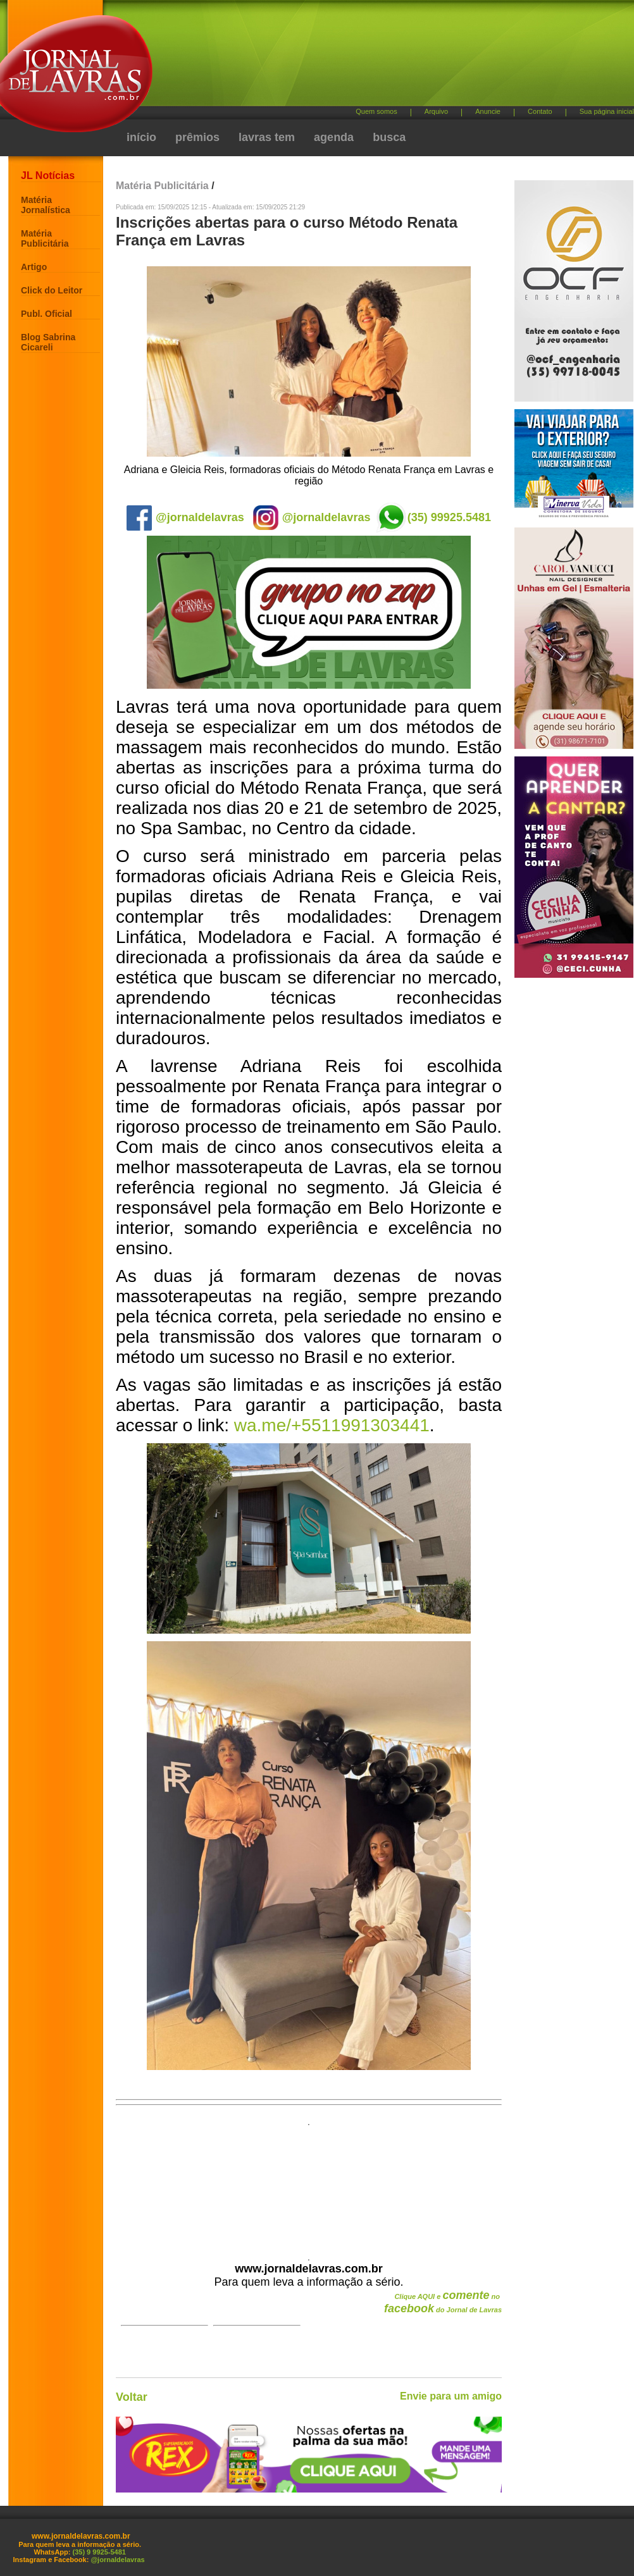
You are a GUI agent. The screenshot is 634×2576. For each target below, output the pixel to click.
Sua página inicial (607, 111)
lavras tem (267, 137)
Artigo (34, 267)
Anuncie (487, 111)
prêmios (197, 137)
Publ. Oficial (46, 314)
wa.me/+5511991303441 (332, 1425)
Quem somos (376, 111)
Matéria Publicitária (44, 238)
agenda (334, 137)
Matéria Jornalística (45, 205)
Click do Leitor (51, 290)
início (141, 137)
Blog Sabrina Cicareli (48, 342)
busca (389, 137)
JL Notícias (48, 175)
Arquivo (436, 111)
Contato (540, 111)
